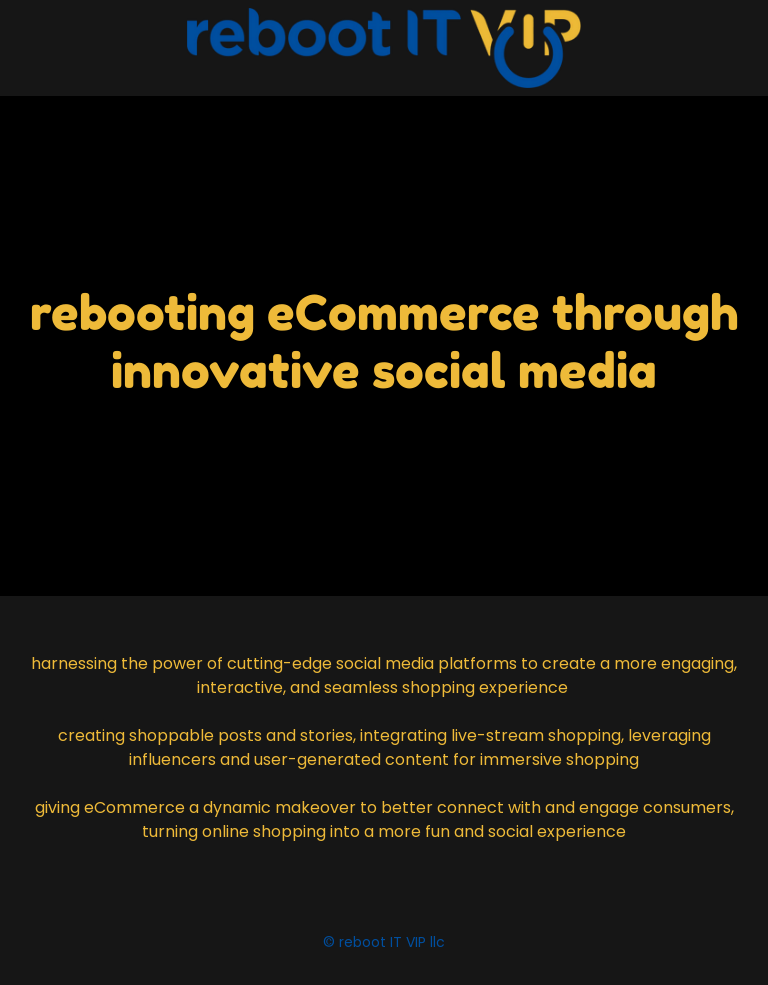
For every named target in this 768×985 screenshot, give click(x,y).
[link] (384, 48)
